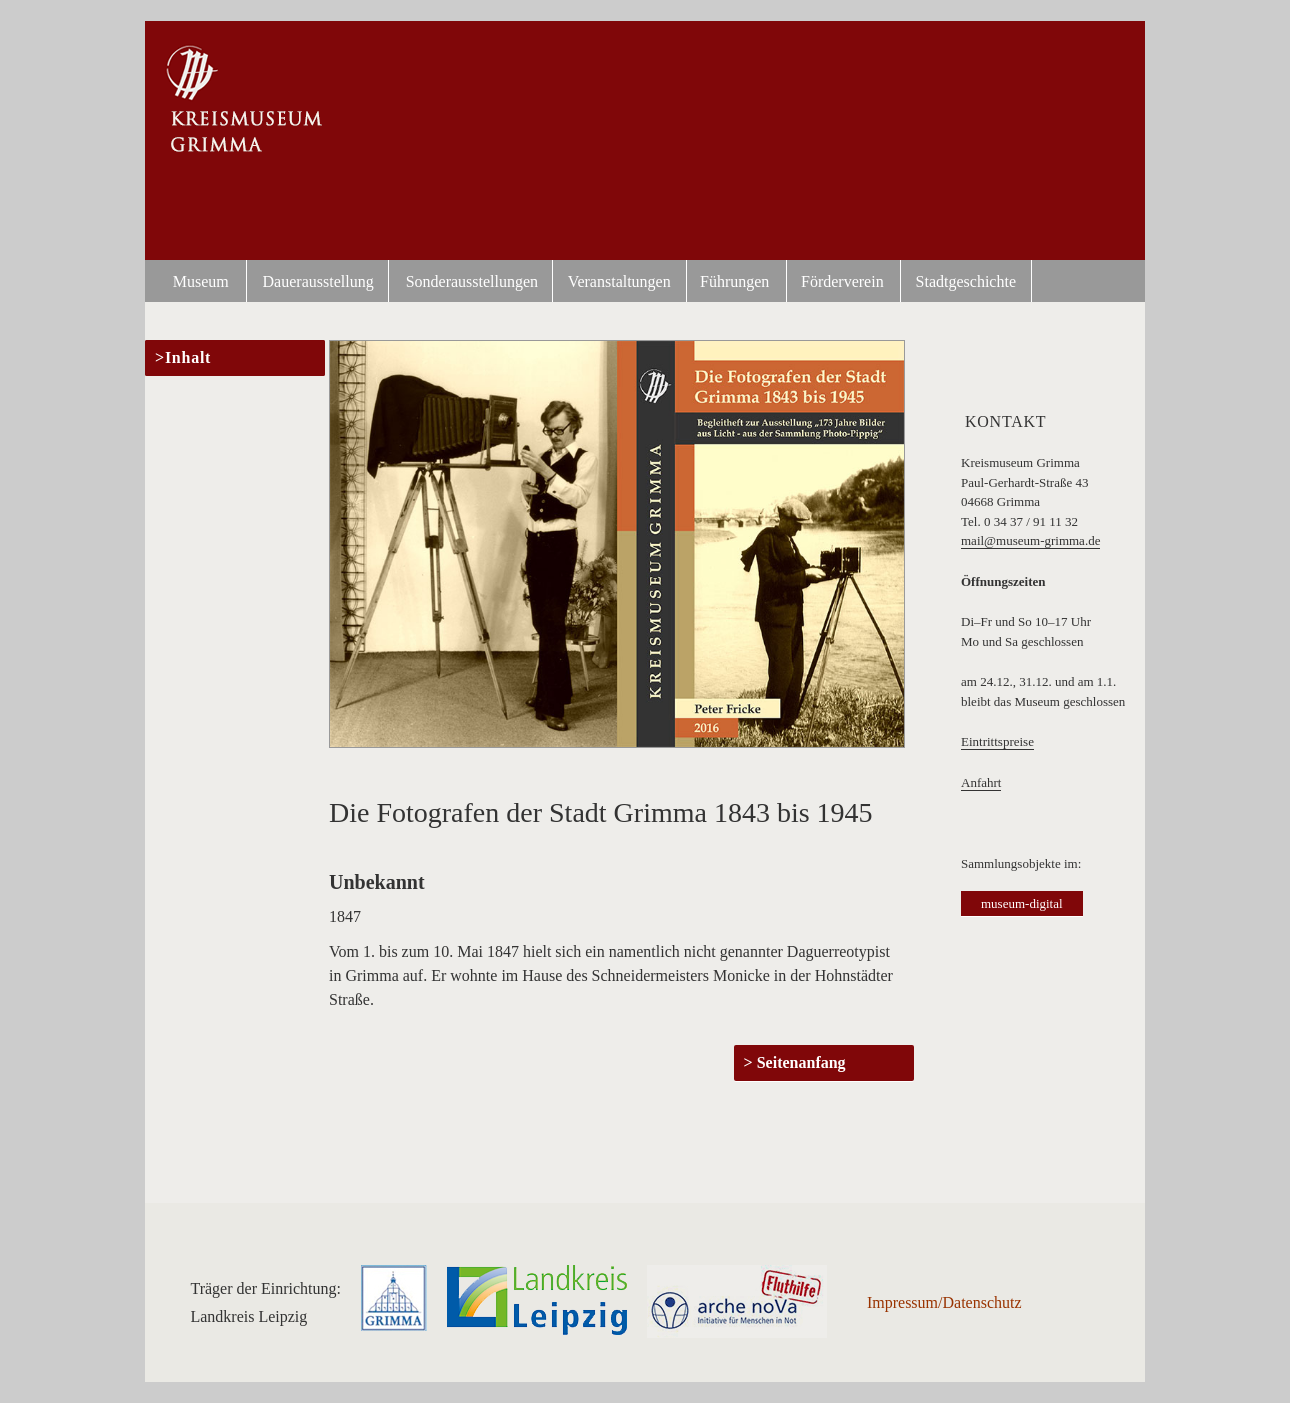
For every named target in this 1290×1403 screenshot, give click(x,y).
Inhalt (188, 357)
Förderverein (842, 281)
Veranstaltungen (619, 281)
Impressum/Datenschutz (944, 1302)
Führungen (734, 281)
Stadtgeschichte (966, 281)
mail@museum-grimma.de (1030, 540)
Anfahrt (981, 782)
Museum (201, 281)
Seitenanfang (801, 1062)
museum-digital (1022, 903)
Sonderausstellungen (472, 281)
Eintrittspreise (997, 741)
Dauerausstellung (318, 281)
